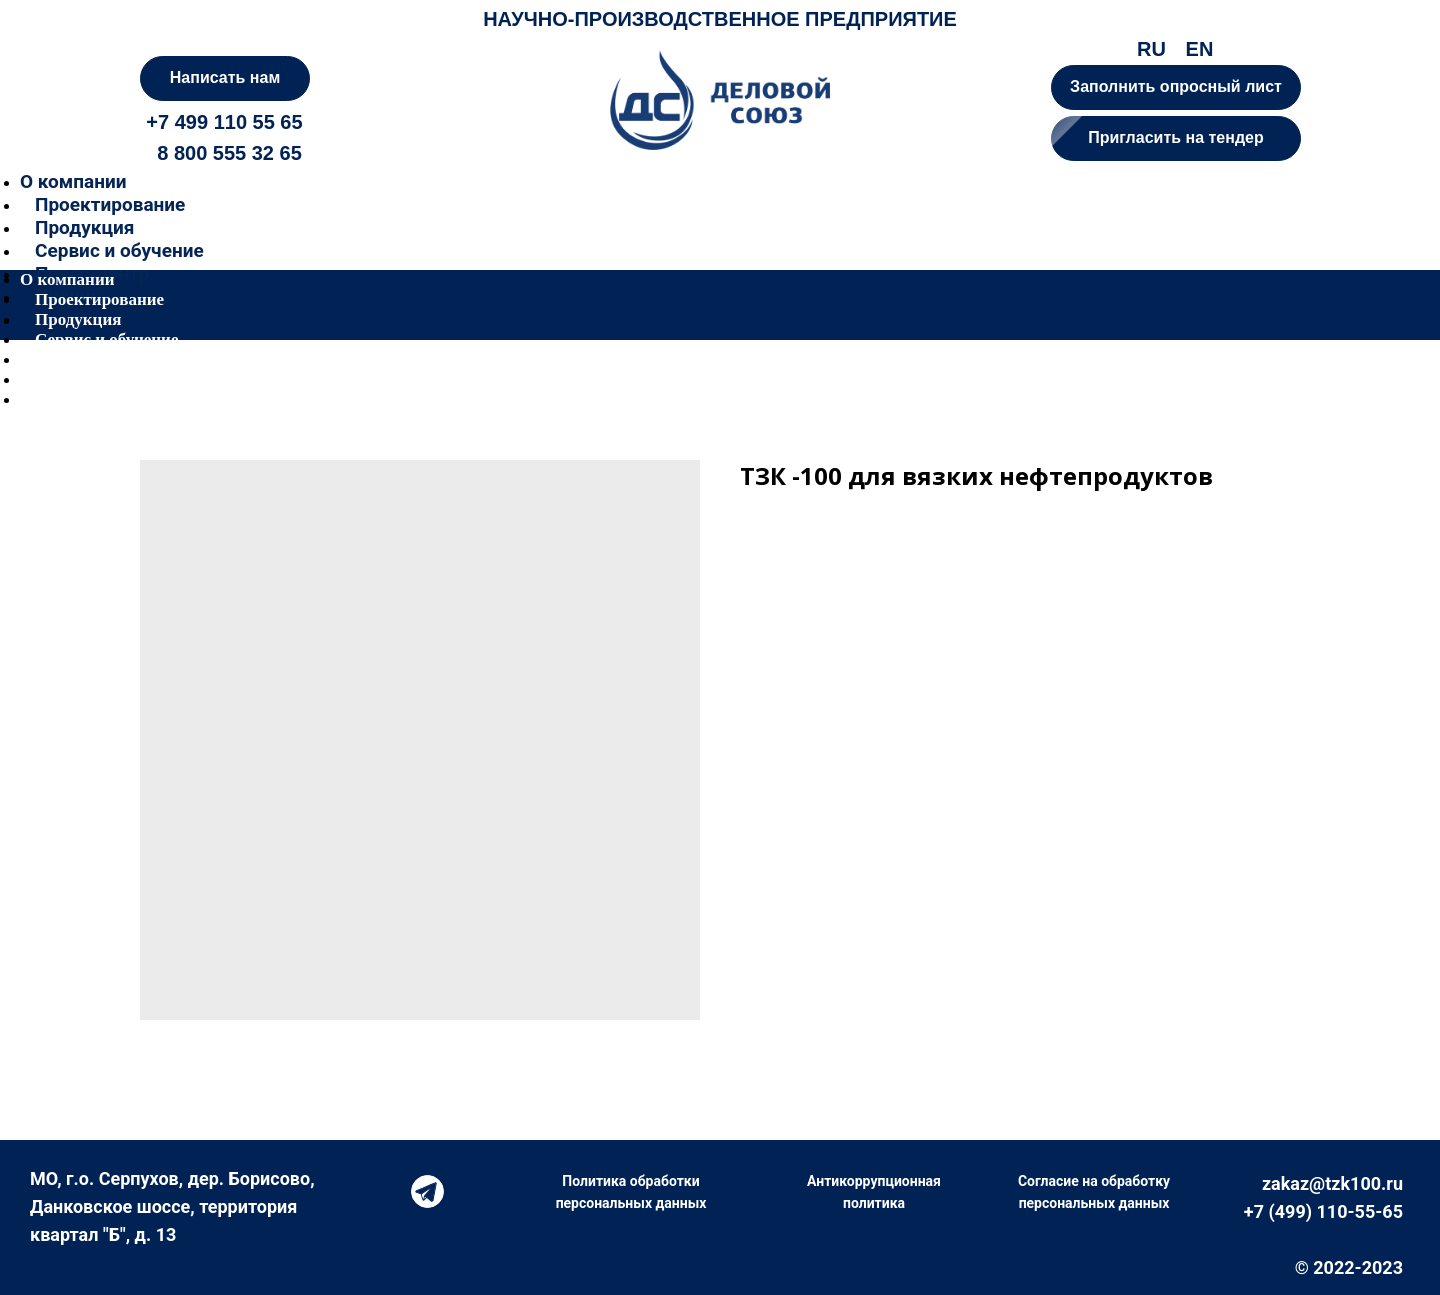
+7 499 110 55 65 (224, 122)
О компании (73, 181)
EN (1200, 49)
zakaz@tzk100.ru (1332, 1183)
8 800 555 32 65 (229, 153)
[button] (1176, 138)
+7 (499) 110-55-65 (1323, 1211)
